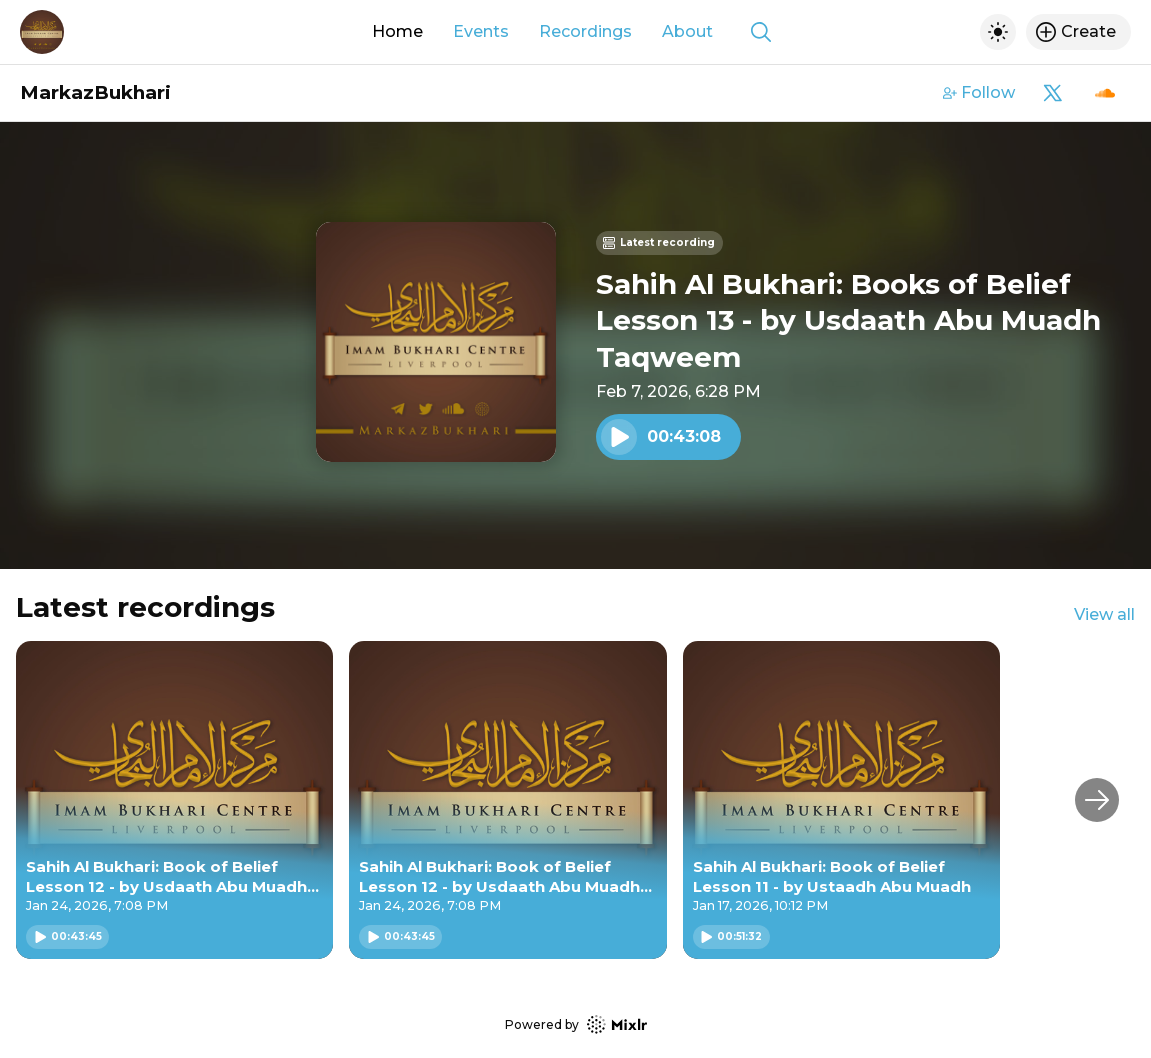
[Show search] (761, 32)
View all (1104, 614)
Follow (979, 92)
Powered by (576, 1024)
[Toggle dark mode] (998, 32)
